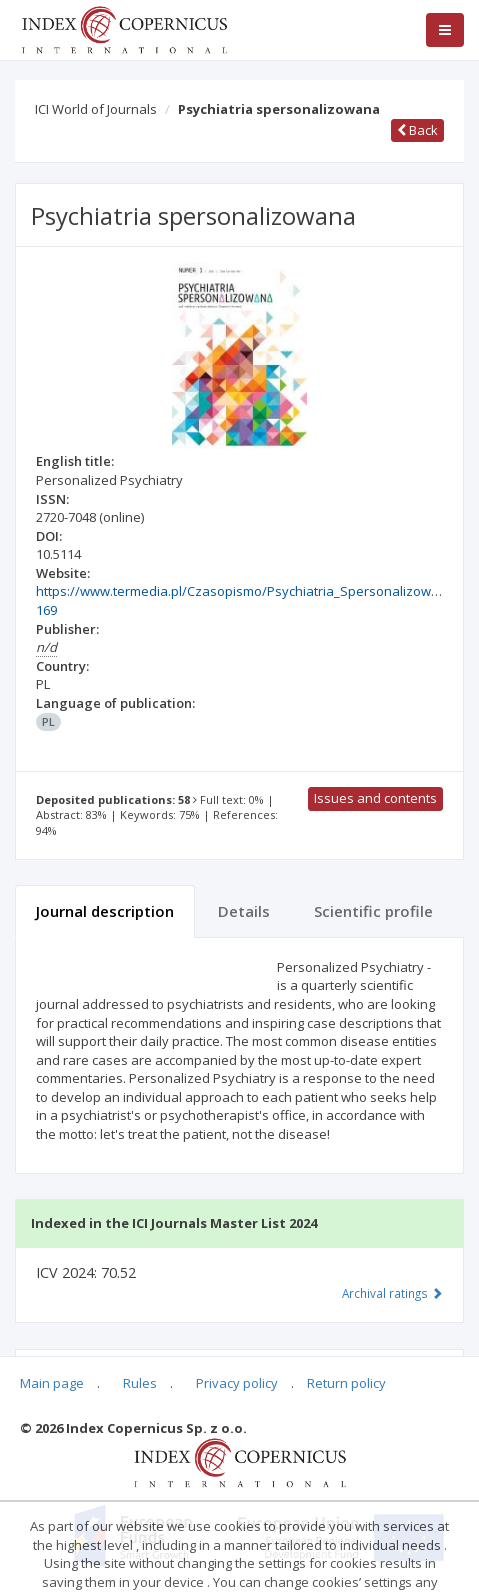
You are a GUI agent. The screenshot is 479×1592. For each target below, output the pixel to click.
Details (244, 911)
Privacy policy (237, 1383)
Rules (140, 1383)
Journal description (105, 911)
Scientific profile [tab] (373, 911)
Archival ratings (392, 1293)
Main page (52, 1383)
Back (417, 130)
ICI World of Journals (96, 109)
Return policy (346, 1383)
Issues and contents (375, 798)
